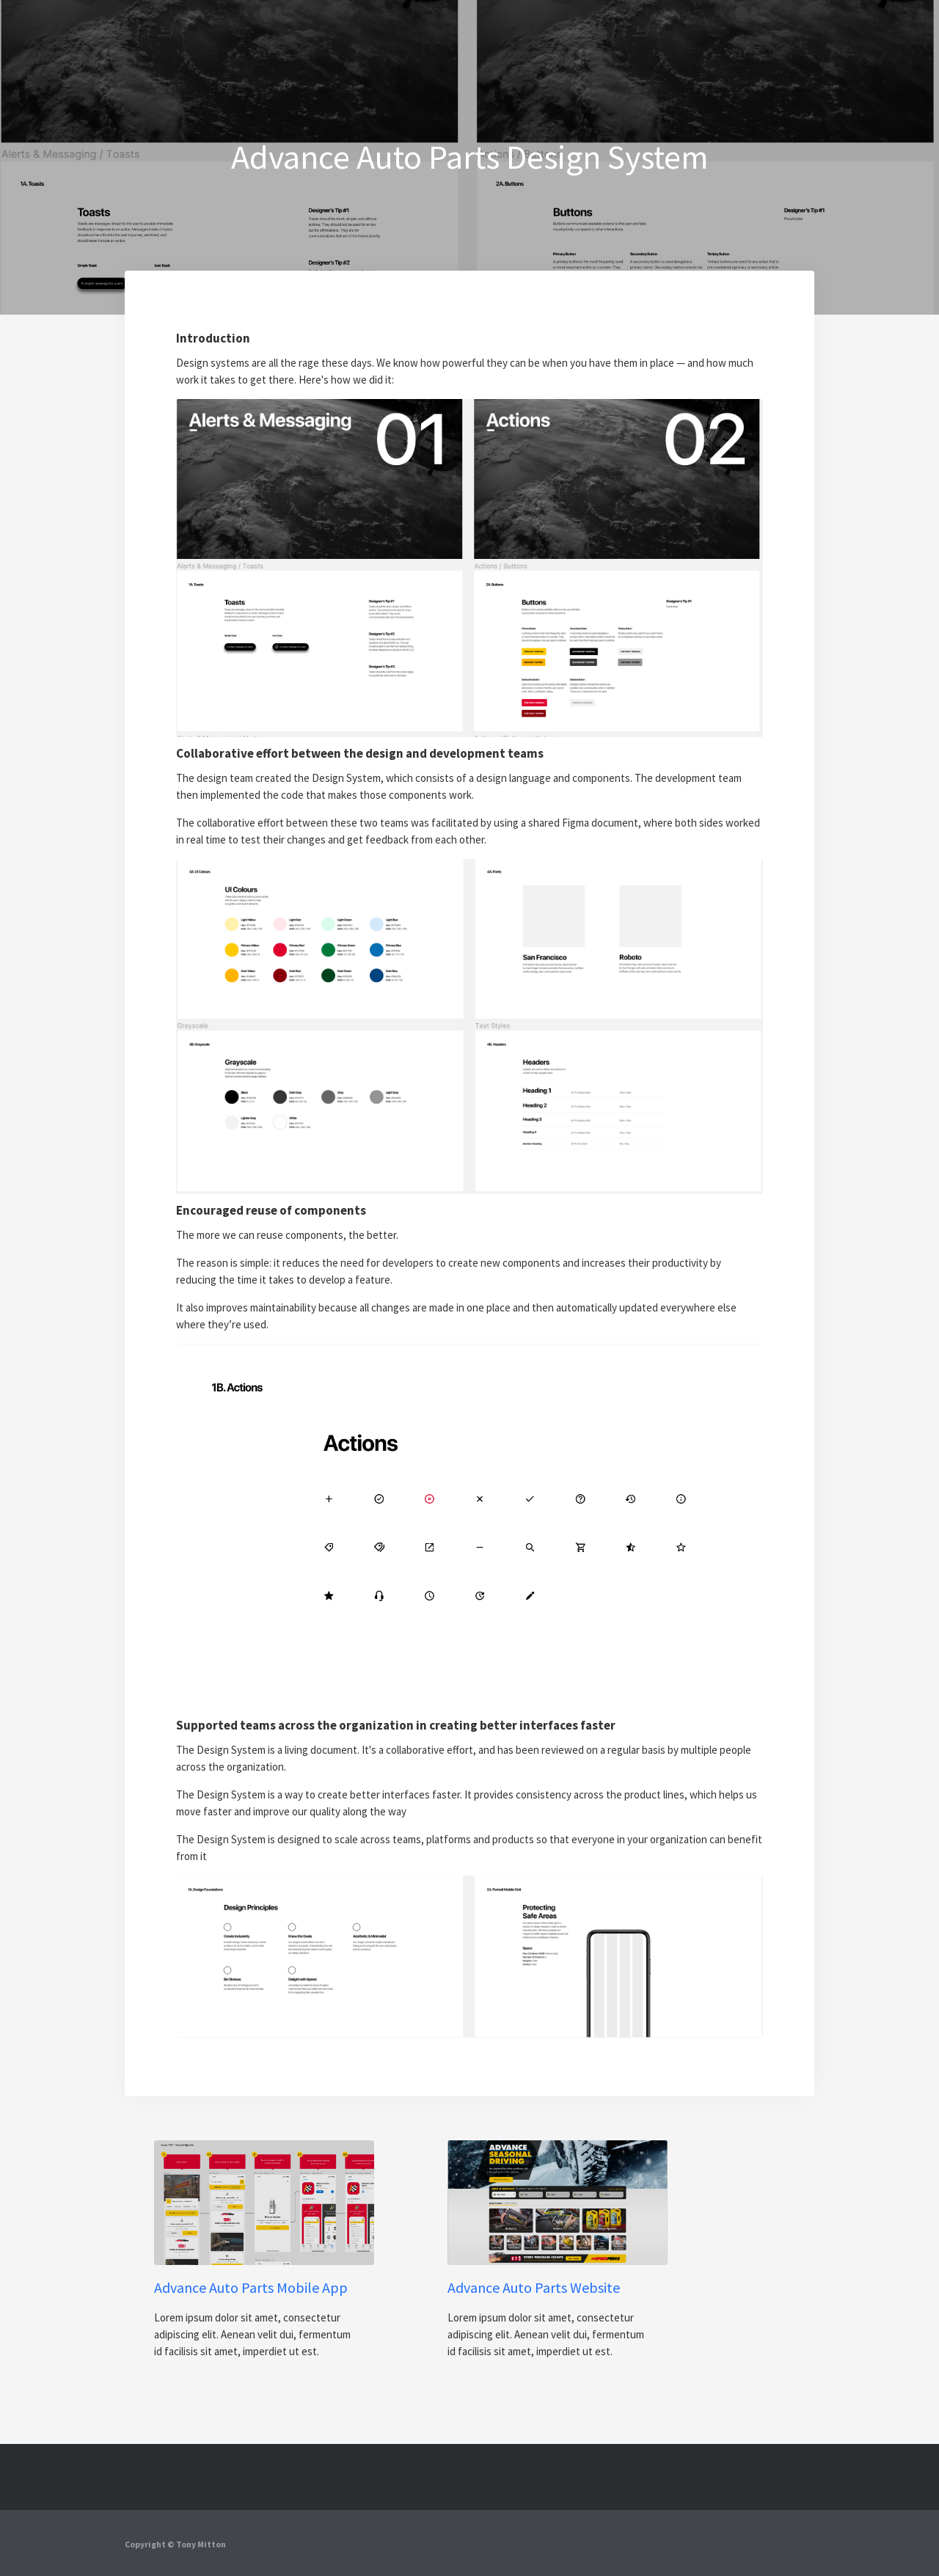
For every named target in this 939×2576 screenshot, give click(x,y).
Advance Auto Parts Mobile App (251, 2288)
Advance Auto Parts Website (533, 2288)
